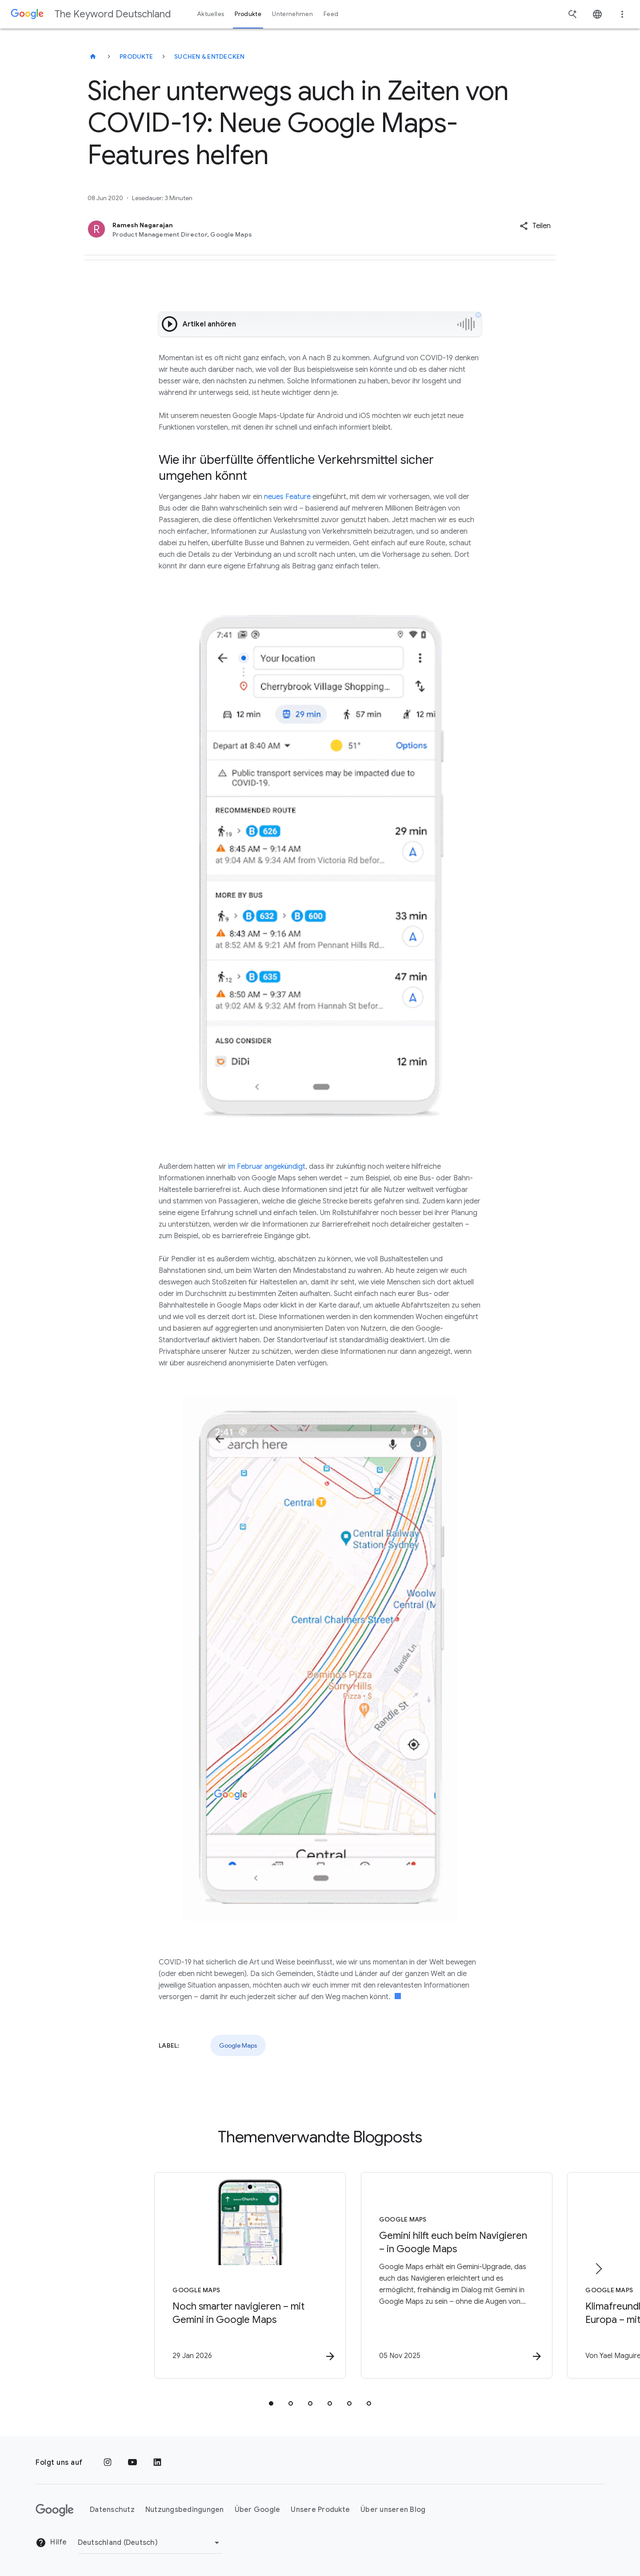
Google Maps (238, 2045)
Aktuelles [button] (210, 14)
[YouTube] (132, 2462)
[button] (535, 226)
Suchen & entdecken (209, 56)
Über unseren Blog (392, 2510)
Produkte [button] (248, 14)
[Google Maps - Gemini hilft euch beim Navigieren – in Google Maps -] (436, 2276)
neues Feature (287, 496)
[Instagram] (107, 2462)
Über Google (257, 2510)
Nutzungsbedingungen (184, 2510)
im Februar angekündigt (266, 1166)
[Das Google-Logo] (55, 2510)
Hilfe (51, 2543)
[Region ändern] (150, 2542)
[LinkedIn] (157, 2462)
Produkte (136, 56)
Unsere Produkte (320, 2510)
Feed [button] (331, 14)
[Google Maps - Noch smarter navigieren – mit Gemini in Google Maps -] (203, 2276)
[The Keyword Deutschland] (93, 56)
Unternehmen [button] (292, 14)
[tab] (271, 2404)
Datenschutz (112, 2510)
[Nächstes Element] (598, 2269)
